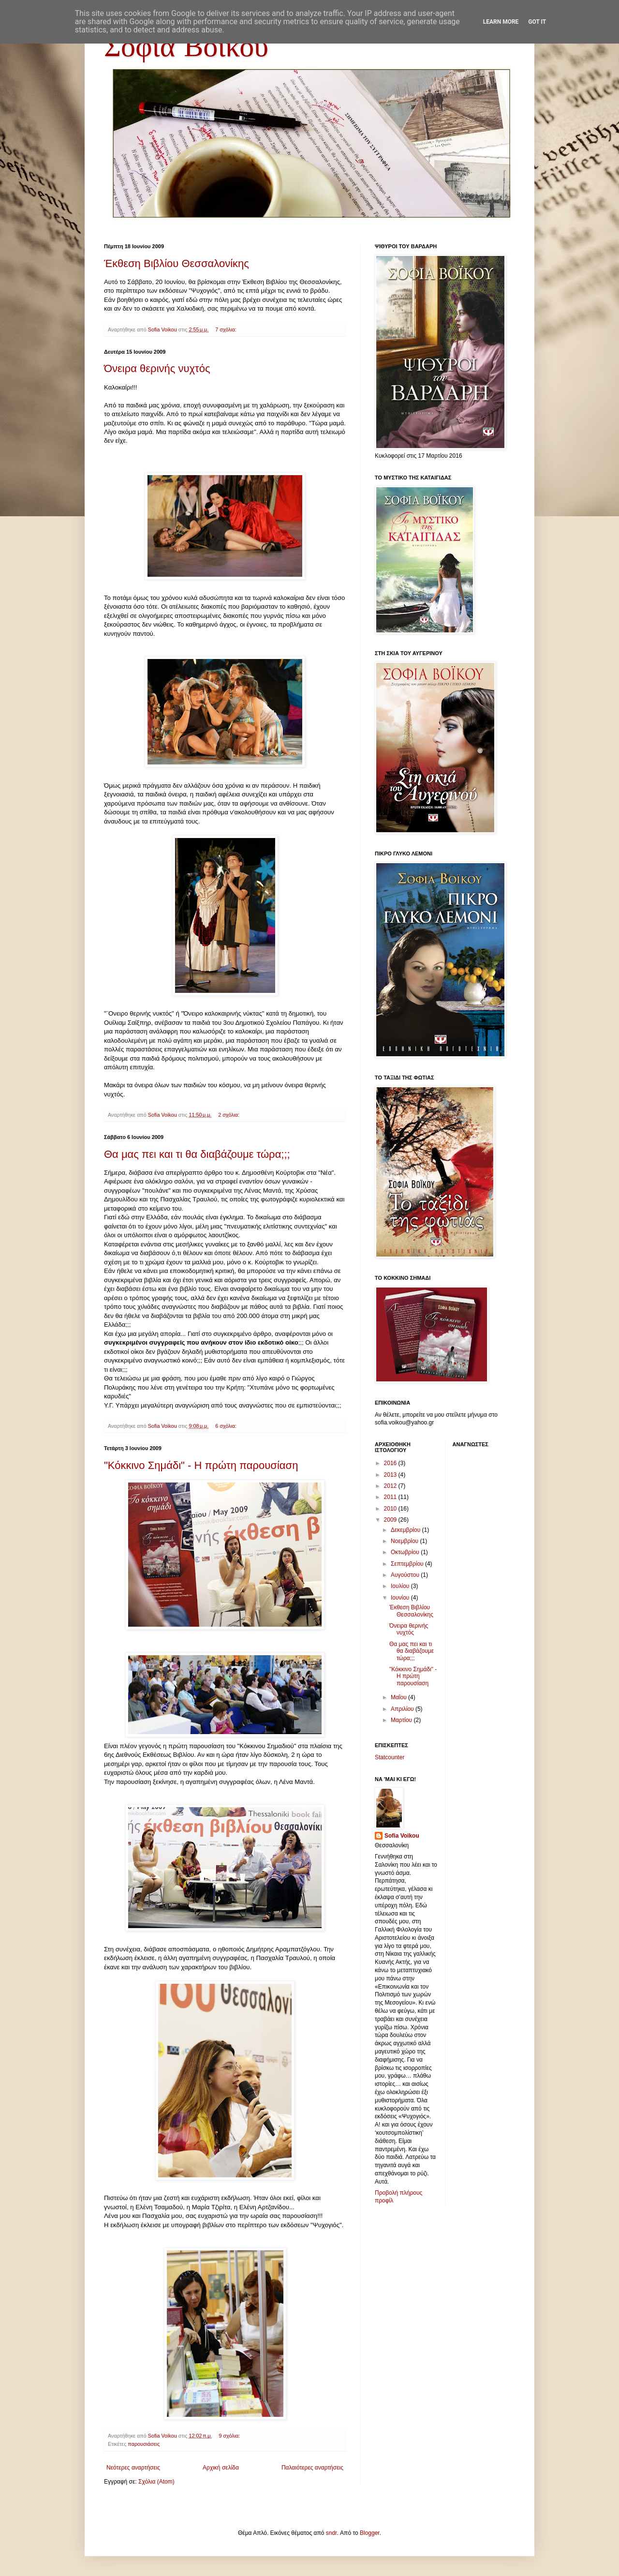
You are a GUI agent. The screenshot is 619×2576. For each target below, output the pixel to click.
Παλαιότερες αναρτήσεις (312, 2467)
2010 (391, 1508)
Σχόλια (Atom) (156, 2481)
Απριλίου (403, 1709)
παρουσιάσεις (144, 2444)
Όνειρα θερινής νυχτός (157, 368)
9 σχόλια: (230, 2436)
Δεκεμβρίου (406, 1530)
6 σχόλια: (226, 1426)
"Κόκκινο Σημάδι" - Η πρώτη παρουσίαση (201, 1465)
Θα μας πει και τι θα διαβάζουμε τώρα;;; (197, 1154)
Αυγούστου (406, 1575)
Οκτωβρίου (406, 1552)
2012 (391, 1486)
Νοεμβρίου (405, 1541)
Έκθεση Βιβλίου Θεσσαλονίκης (176, 263)
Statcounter (389, 1757)
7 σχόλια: (226, 329)
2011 (391, 1497)
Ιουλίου (401, 1586)
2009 (391, 1519)
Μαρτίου (402, 1720)
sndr (331, 2533)
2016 (391, 1463)
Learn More (501, 21)
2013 (391, 1474)
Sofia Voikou (401, 1835)
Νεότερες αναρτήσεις (133, 2467)
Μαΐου (399, 1697)
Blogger (370, 2533)
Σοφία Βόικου (186, 48)
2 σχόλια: (229, 1115)
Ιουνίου (401, 1597)
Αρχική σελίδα (221, 2467)
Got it (537, 21)
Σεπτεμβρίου (408, 1563)
